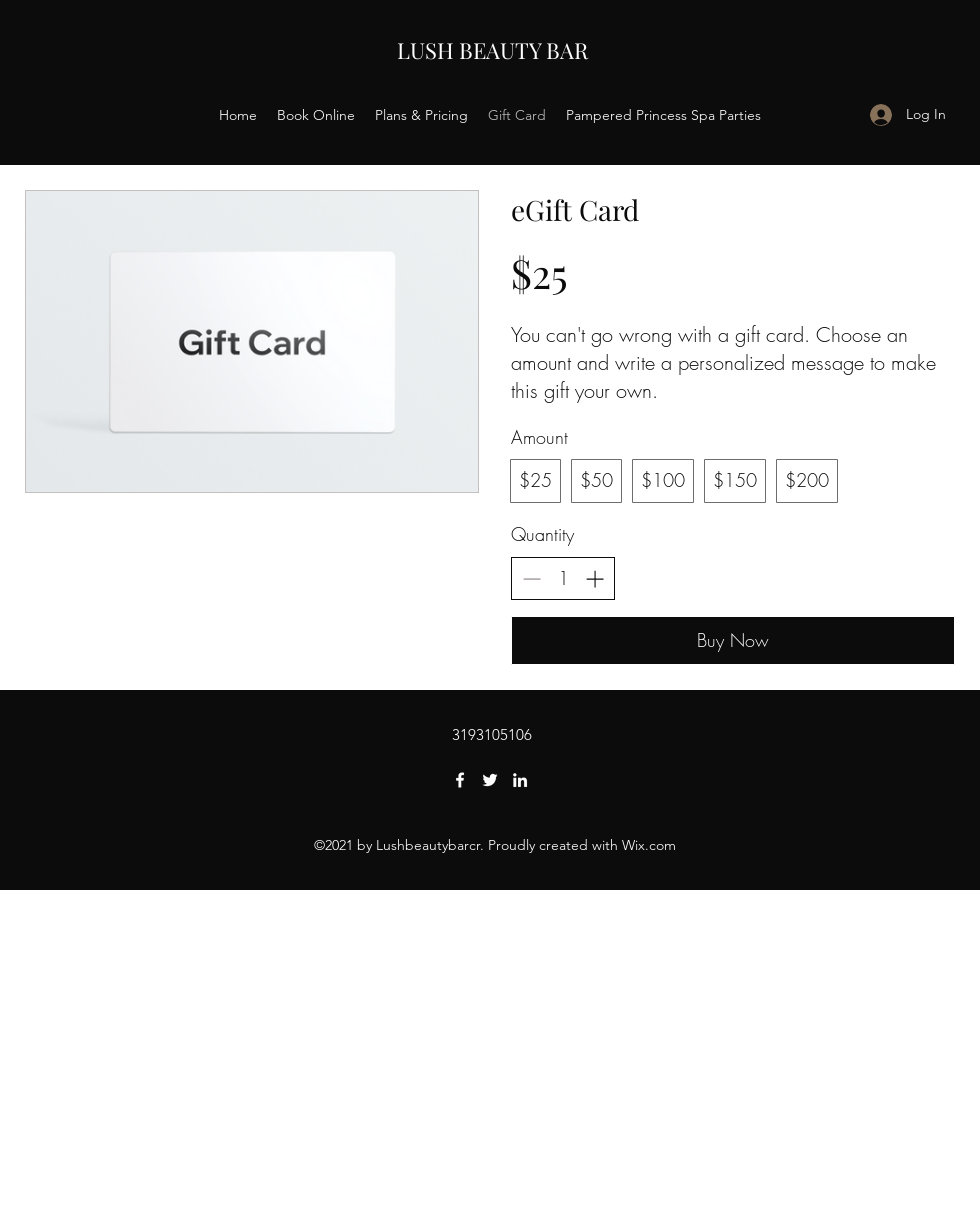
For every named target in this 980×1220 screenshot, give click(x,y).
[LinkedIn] (520, 780)
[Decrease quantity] (531, 578)
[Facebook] (460, 780)
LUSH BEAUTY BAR (492, 50)
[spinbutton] (563, 578)
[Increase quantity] (594, 578)
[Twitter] (490, 780)
